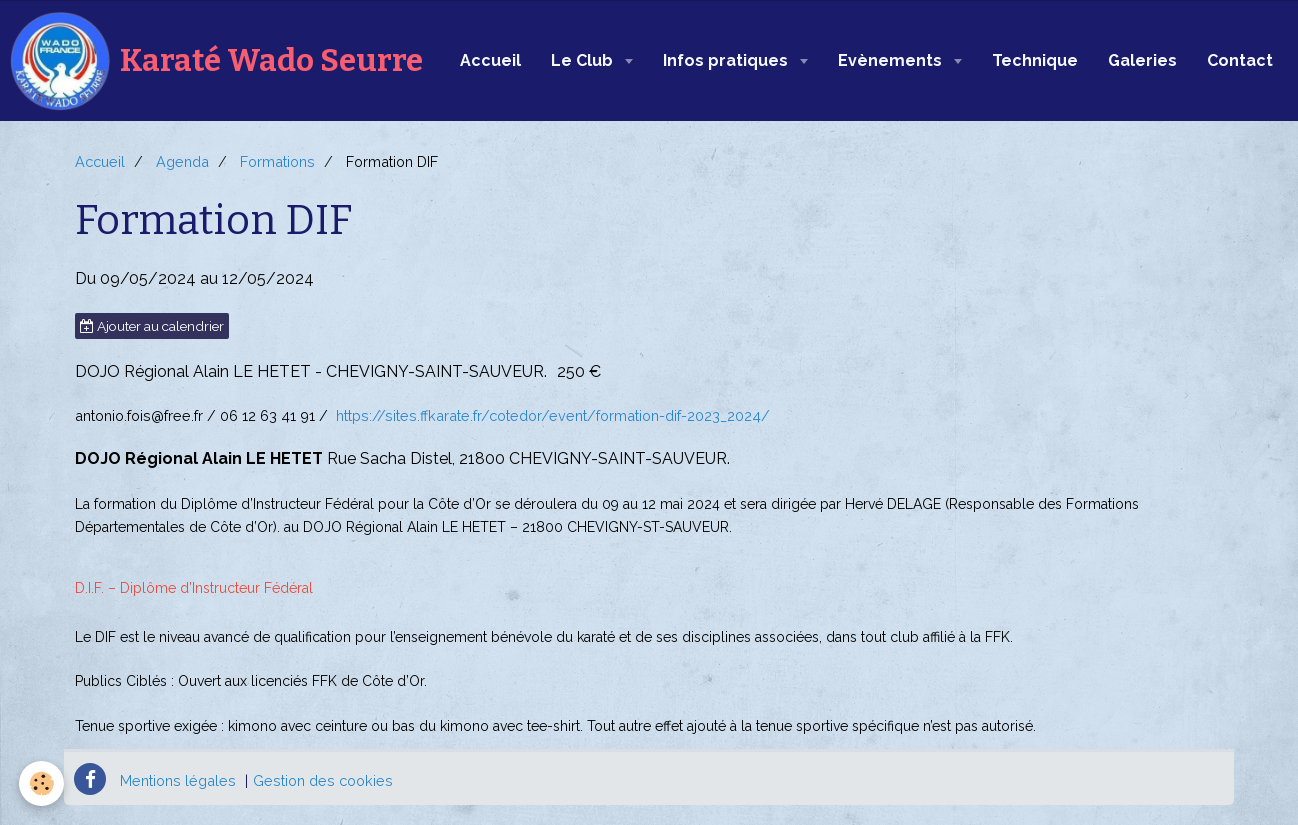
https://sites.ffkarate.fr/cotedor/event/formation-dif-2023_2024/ (553, 415)
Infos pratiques (727, 60)
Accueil (490, 60)
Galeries (1142, 60)
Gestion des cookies (323, 780)
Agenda (182, 161)
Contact (1240, 60)
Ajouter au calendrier (152, 326)
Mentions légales (178, 780)
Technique (1035, 60)
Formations (277, 161)
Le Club (584, 60)
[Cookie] (42, 783)
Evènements (892, 60)
